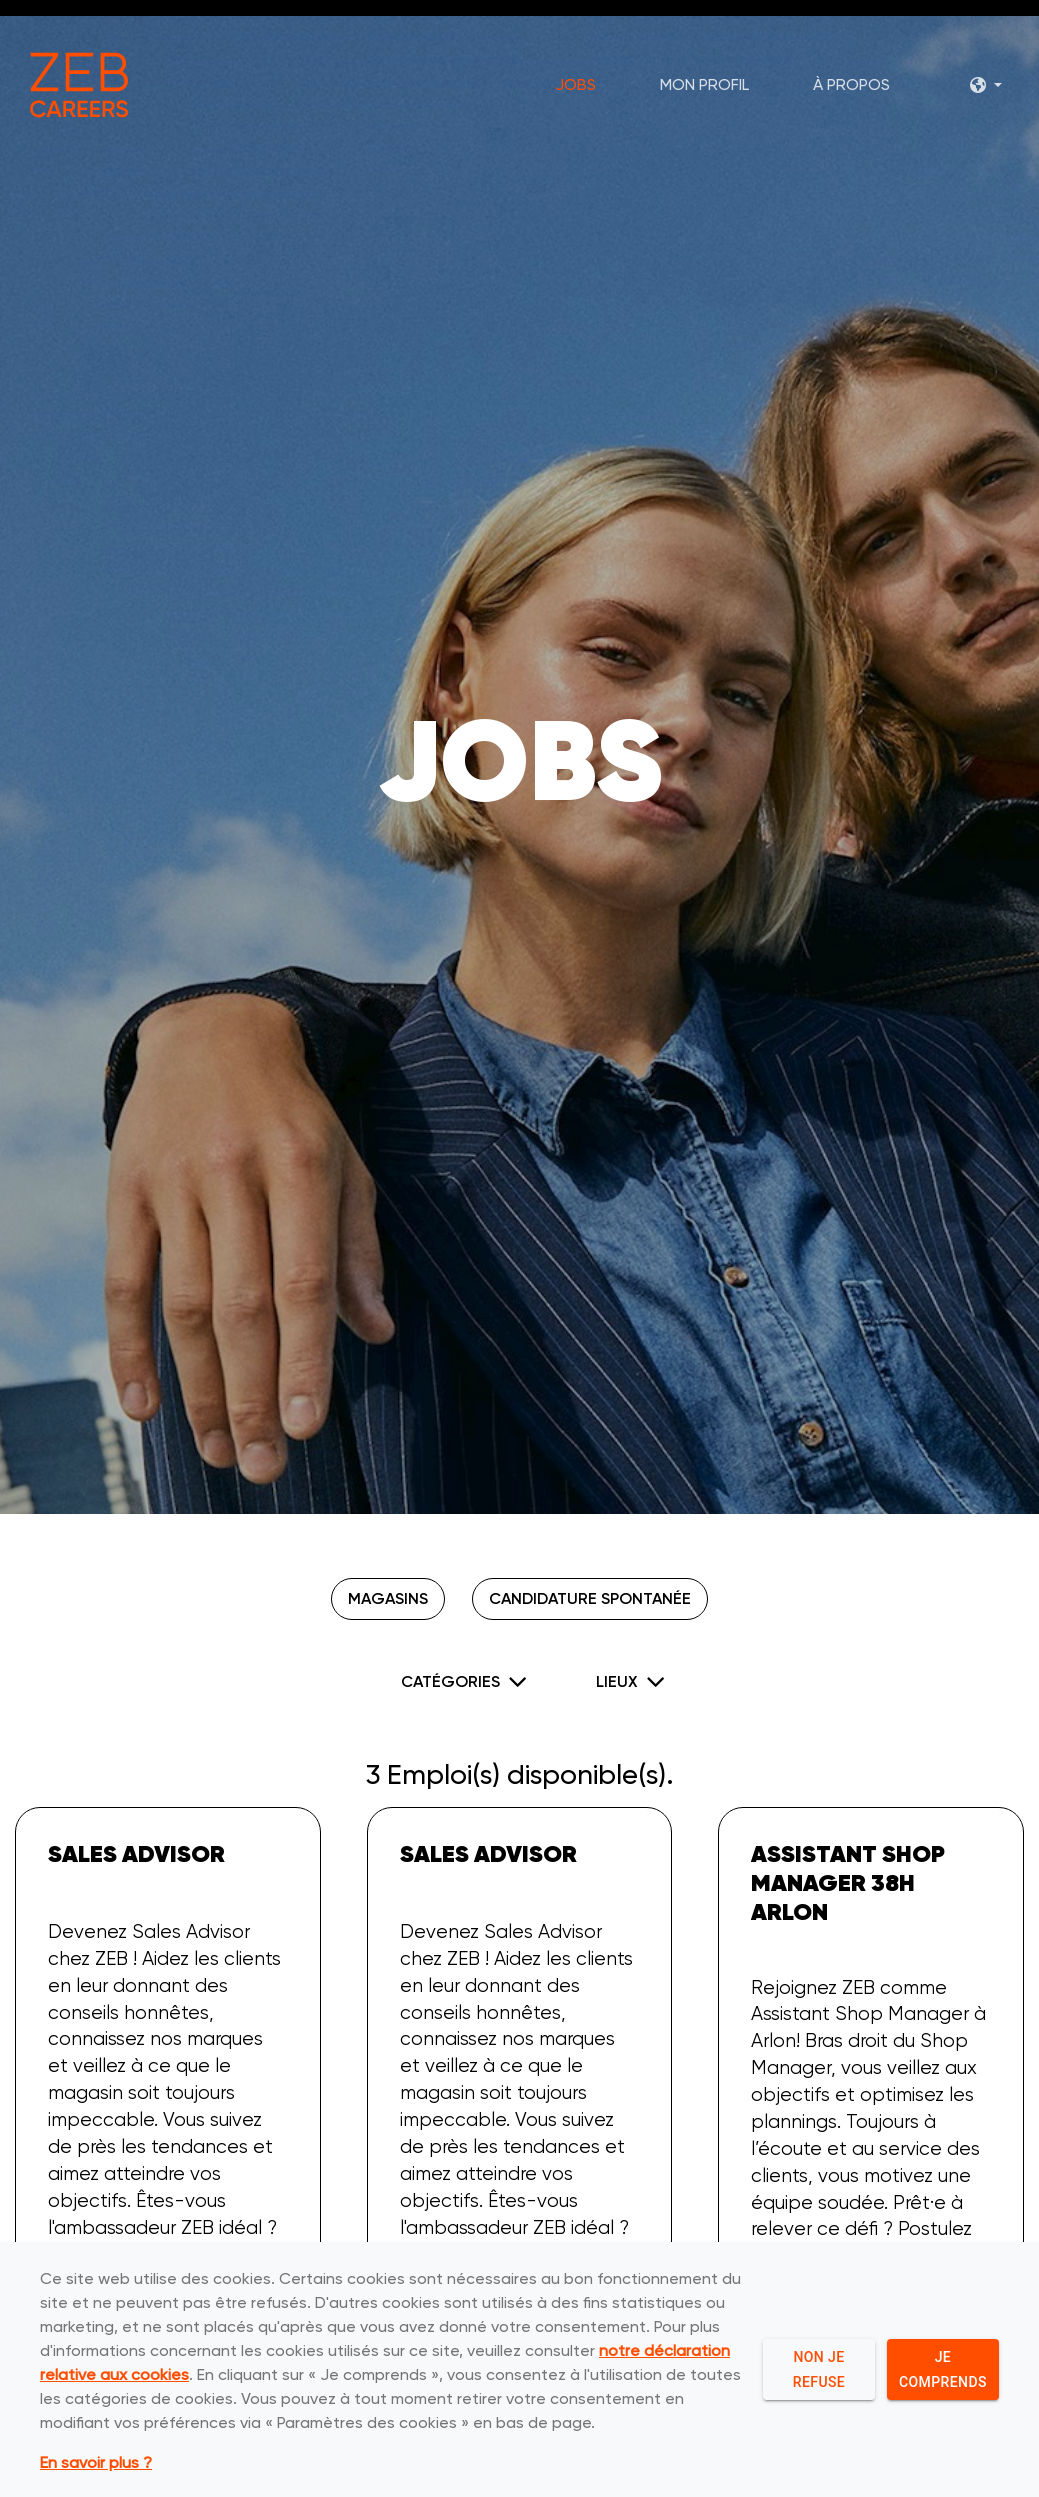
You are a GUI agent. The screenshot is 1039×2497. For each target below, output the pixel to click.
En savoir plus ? (96, 2464)
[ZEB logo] (81, 88)
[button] (984, 88)
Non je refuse (819, 2370)
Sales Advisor (136, 1853)
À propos (849, 88)
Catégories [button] (450, 1679)
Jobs (573, 88)
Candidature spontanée (593, 1598)
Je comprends (943, 2370)
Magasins (386, 1598)
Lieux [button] (617, 1679)
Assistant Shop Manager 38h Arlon (848, 1882)
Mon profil (702, 88)
